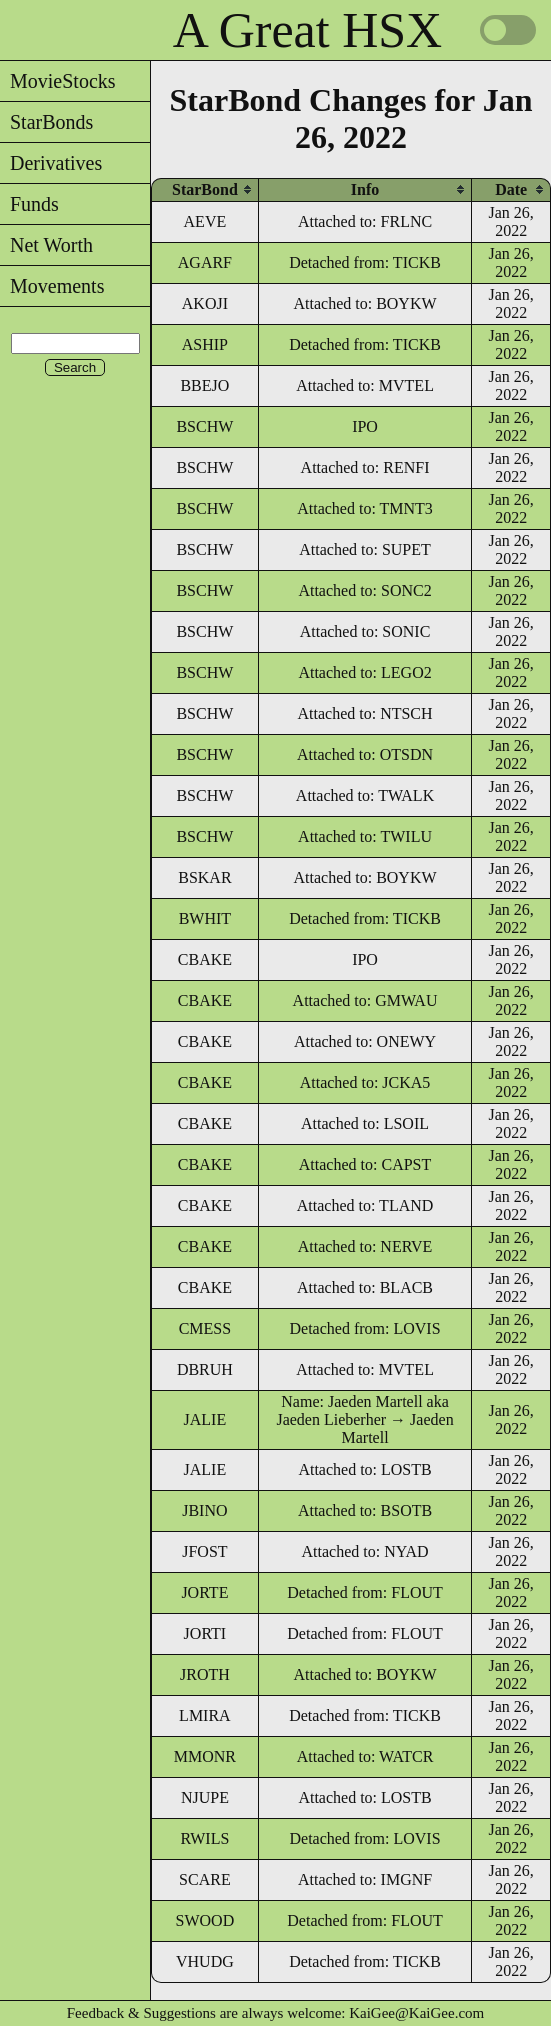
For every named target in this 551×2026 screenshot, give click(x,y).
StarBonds (46, 122)
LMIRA (205, 1715)
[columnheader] (205, 189)
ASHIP (205, 344)
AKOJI (205, 303)
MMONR (205, 1756)
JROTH (205, 1674)
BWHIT (205, 918)
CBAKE (205, 959)
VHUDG (205, 1961)
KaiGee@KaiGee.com (416, 2013)
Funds (29, 204)
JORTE (204, 1592)
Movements (52, 286)
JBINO (204, 1510)
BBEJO (204, 385)
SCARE (205, 1879)
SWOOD (205, 1920)
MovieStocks (58, 81)
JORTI (205, 1633)
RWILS (204, 1838)
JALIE (205, 1419)
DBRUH (205, 1369)
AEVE (205, 221)
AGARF (205, 262)
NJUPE (205, 1797)
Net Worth (46, 245)
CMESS (205, 1328)
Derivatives (51, 163)
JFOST (204, 1551)
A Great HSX (307, 30)
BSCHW (204, 426)
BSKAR (204, 877)
